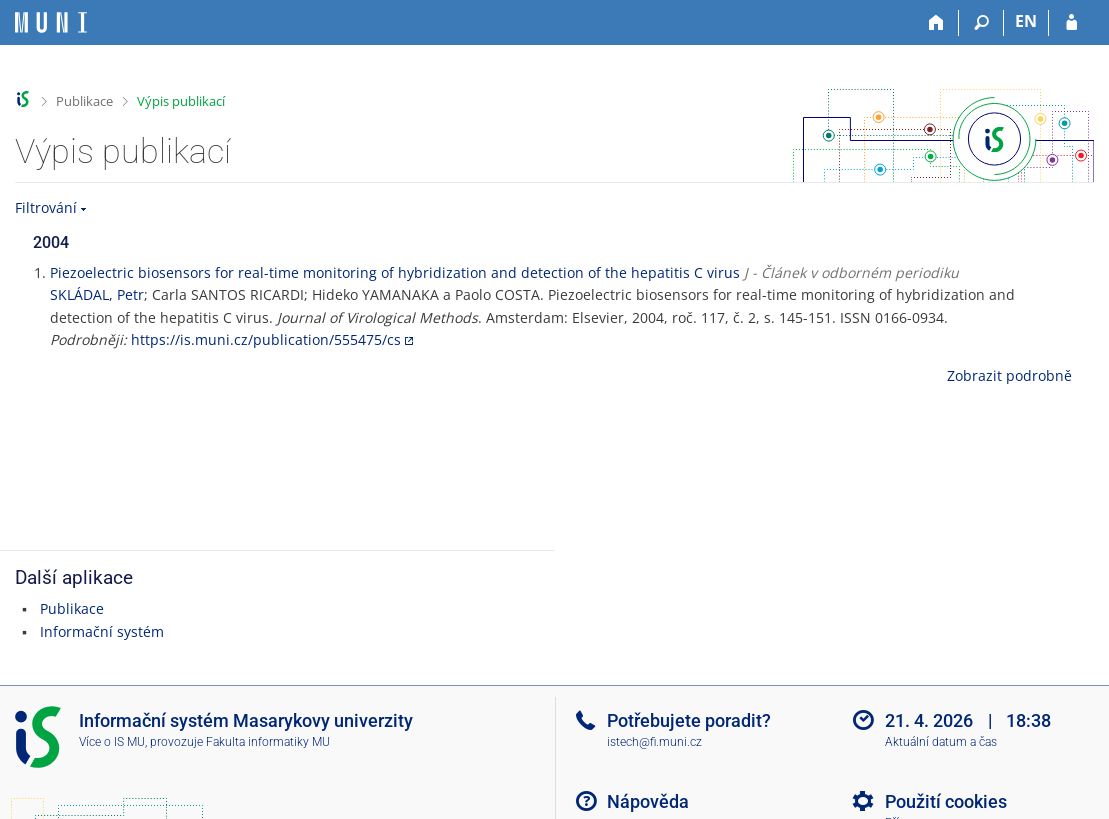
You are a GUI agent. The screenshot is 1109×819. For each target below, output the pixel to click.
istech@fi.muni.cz (654, 742)
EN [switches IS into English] (1026, 21)
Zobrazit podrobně (1009, 375)
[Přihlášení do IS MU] (1071, 23)
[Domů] (936, 23)
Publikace (84, 101)
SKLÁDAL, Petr (97, 294)
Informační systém (102, 631)
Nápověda (648, 801)
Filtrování (46, 207)
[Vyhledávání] (981, 23)
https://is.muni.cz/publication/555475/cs (266, 339)
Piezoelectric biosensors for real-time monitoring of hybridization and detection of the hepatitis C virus (395, 272)
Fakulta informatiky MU (268, 742)
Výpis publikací (181, 101)
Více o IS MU (112, 742)
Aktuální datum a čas (941, 742)
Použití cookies (946, 801)
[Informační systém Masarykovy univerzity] (51, 22)
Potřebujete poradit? (689, 720)
